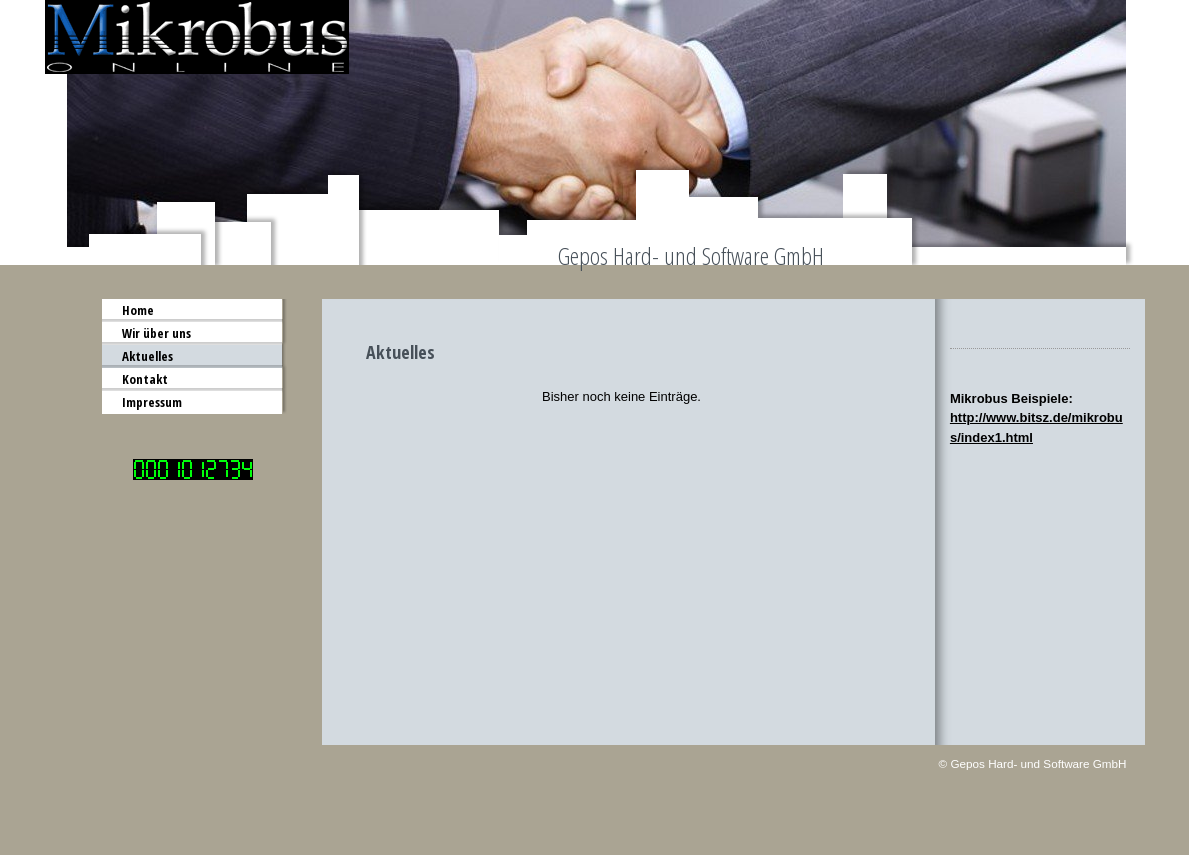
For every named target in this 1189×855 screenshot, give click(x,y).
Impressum (152, 402)
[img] (595, 132)
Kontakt (145, 379)
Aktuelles (147, 356)
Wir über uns (156, 333)
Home (138, 310)
